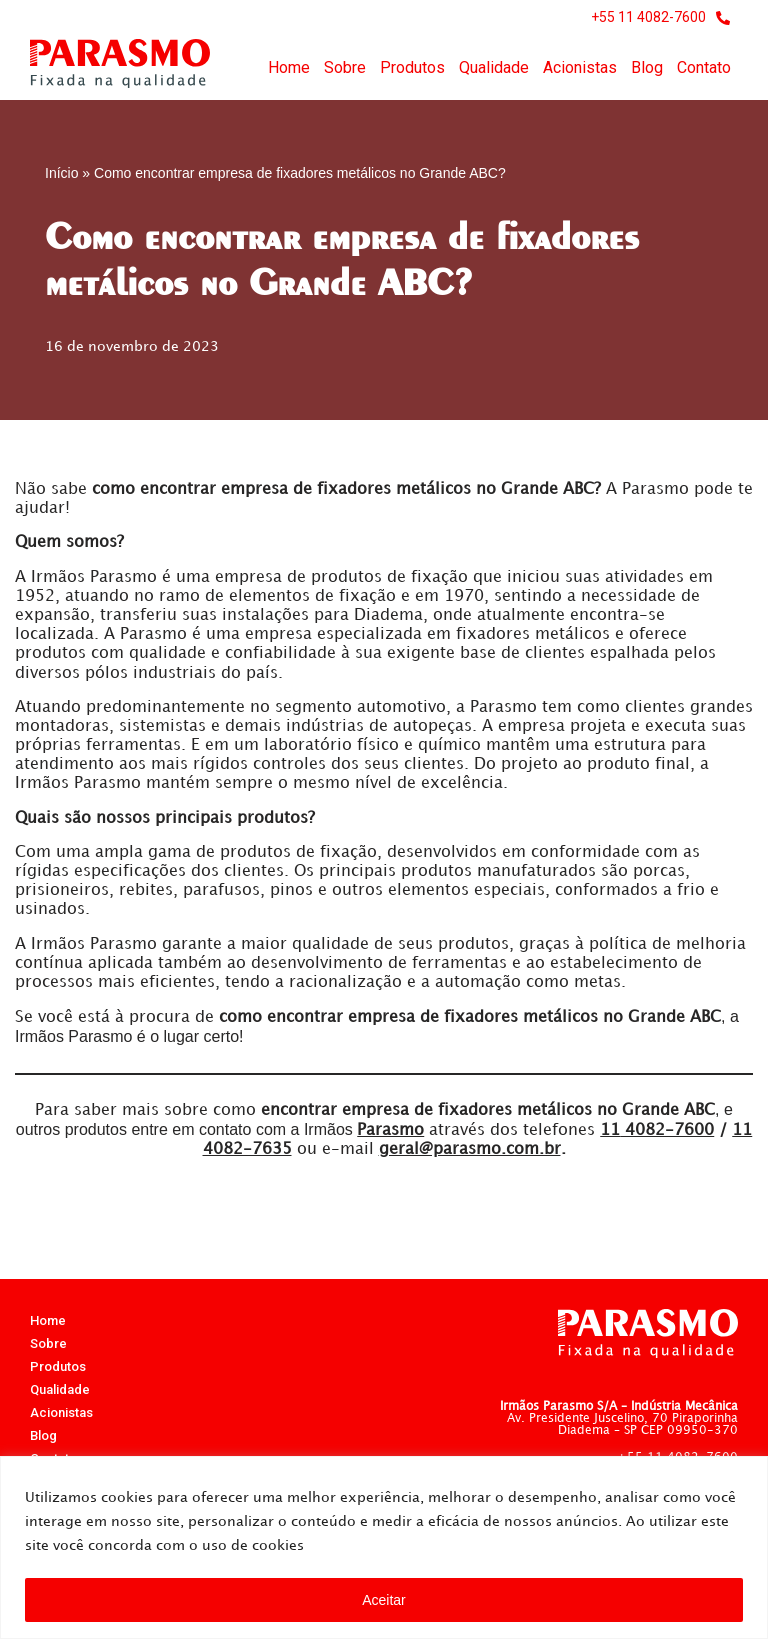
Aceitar (384, 1600)
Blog (647, 67)
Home (289, 67)
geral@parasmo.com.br (470, 1149)
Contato (704, 67)
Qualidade (494, 67)
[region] (384, 1547)
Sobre (345, 67)
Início (61, 173)
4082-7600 (657, 1130)
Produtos (412, 67)
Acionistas (580, 67)
